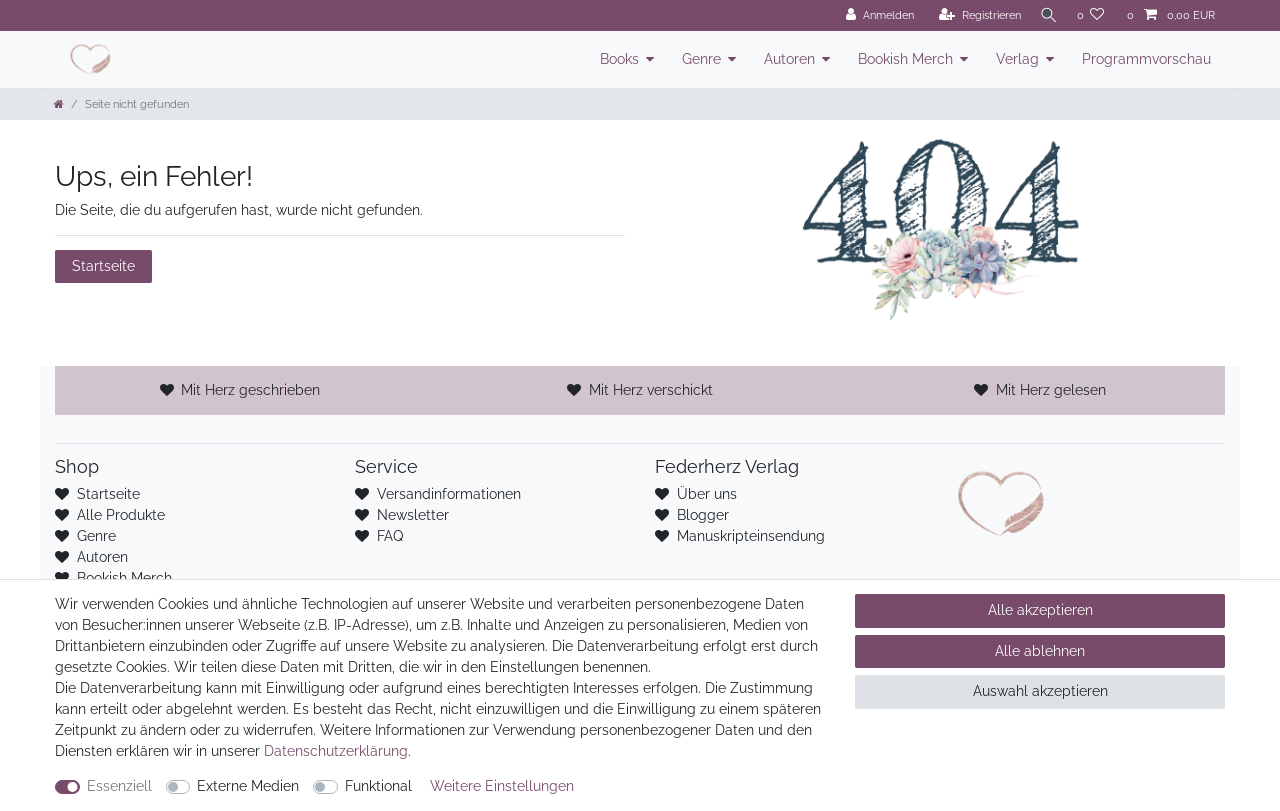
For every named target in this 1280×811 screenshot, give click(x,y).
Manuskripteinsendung (751, 536)
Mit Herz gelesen (1051, 390)
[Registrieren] (974, 15)
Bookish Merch (905, 59)
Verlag (1017, 59)
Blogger (703, 515)
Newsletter (413, 515)
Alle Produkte (121, 515)
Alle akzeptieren (1040, 610)
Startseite (103, 266)
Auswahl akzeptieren (1040, 691)
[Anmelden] (874, 15)
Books (619, 59)
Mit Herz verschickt (651, 390)
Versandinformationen (449, 494)
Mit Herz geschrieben (250, 390)
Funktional (378, 786)
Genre (701, 59)
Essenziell (119, 786)
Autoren (789, 59)
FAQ (390, 536)
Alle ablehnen (1040, 651)
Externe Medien (248, 786)
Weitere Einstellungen (502, 786)
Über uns (707, 494)
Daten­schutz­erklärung (336, 751)
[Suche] (1046, 15)
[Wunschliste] (1091, 15)
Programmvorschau (1146, 59)
